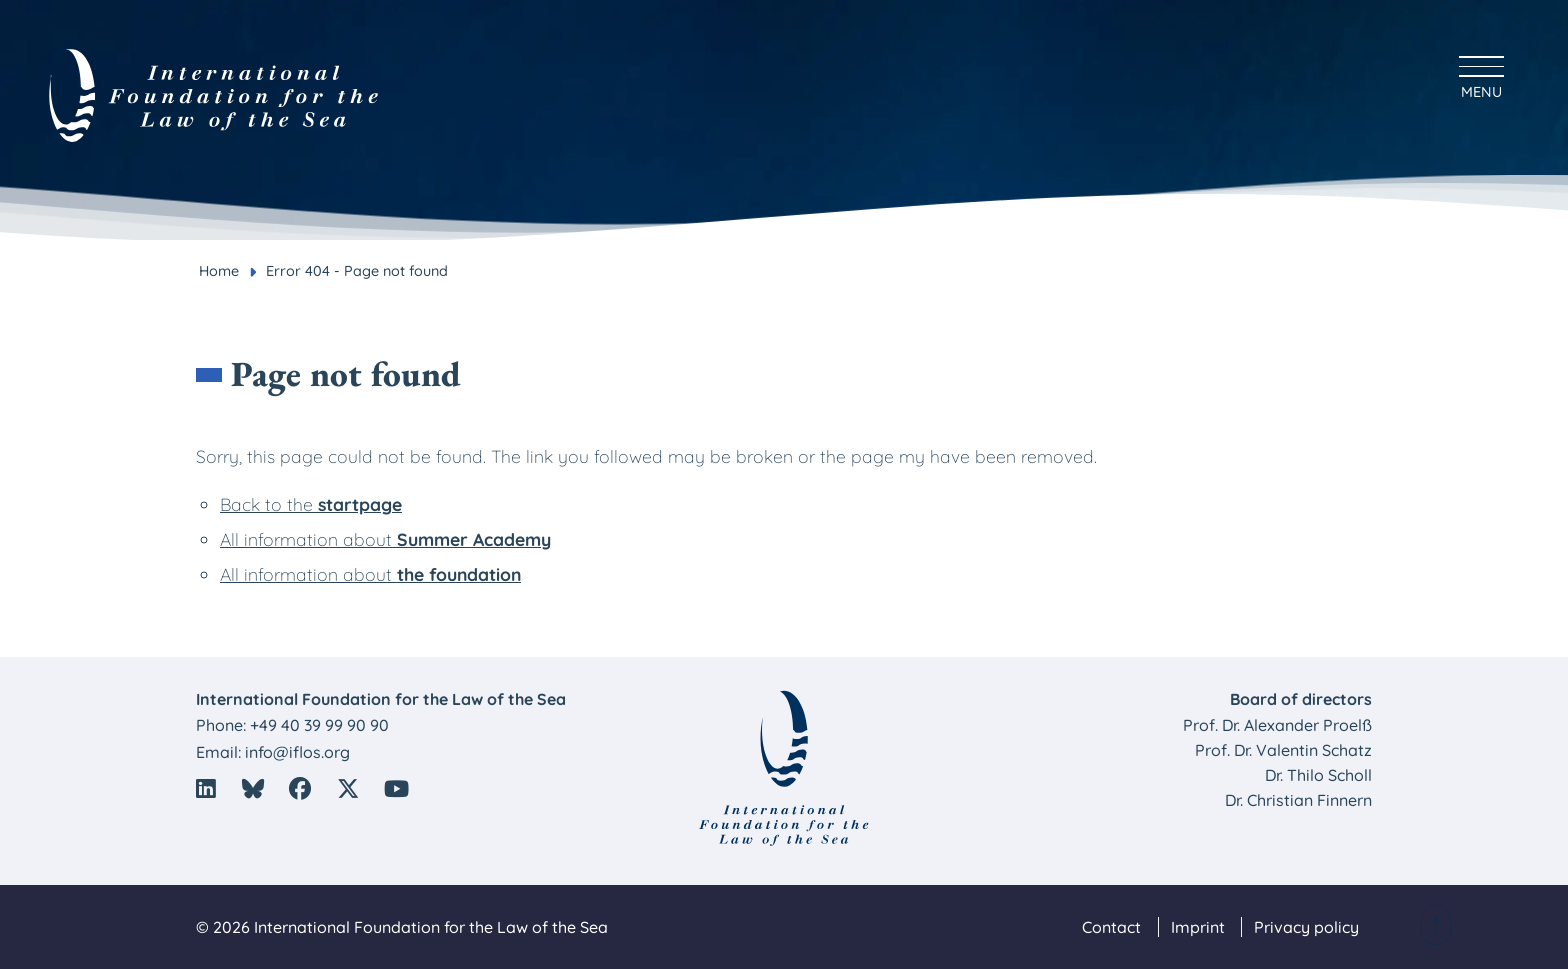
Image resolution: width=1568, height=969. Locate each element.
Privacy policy (1306, 927)
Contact (1111, 927)
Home (219, 271)
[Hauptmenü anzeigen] (1481, 74)
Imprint (1198, 927)
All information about (385, 539)
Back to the (311, 504)
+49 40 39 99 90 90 (319, 725)
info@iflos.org (297, 752)
